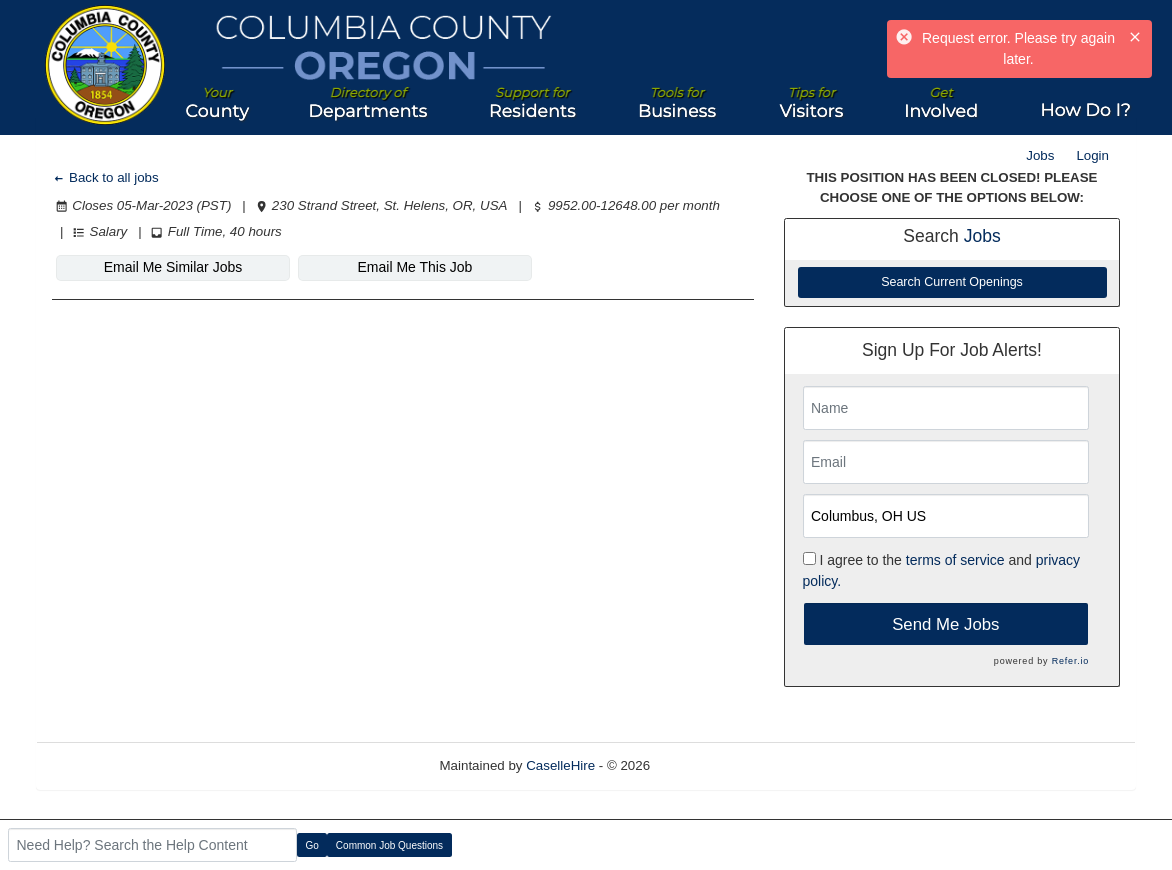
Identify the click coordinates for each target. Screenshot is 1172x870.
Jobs (1040, 155)
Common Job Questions (389, 845)
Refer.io (1070, 661)
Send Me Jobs (945, 624)
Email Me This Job (415, 267)
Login (1092, 155)
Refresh (709, 765)
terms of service (955, 560)
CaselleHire (560, 765)
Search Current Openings (952, 282)
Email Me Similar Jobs (173, 267)
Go (312, 845)
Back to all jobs (105, 177)
